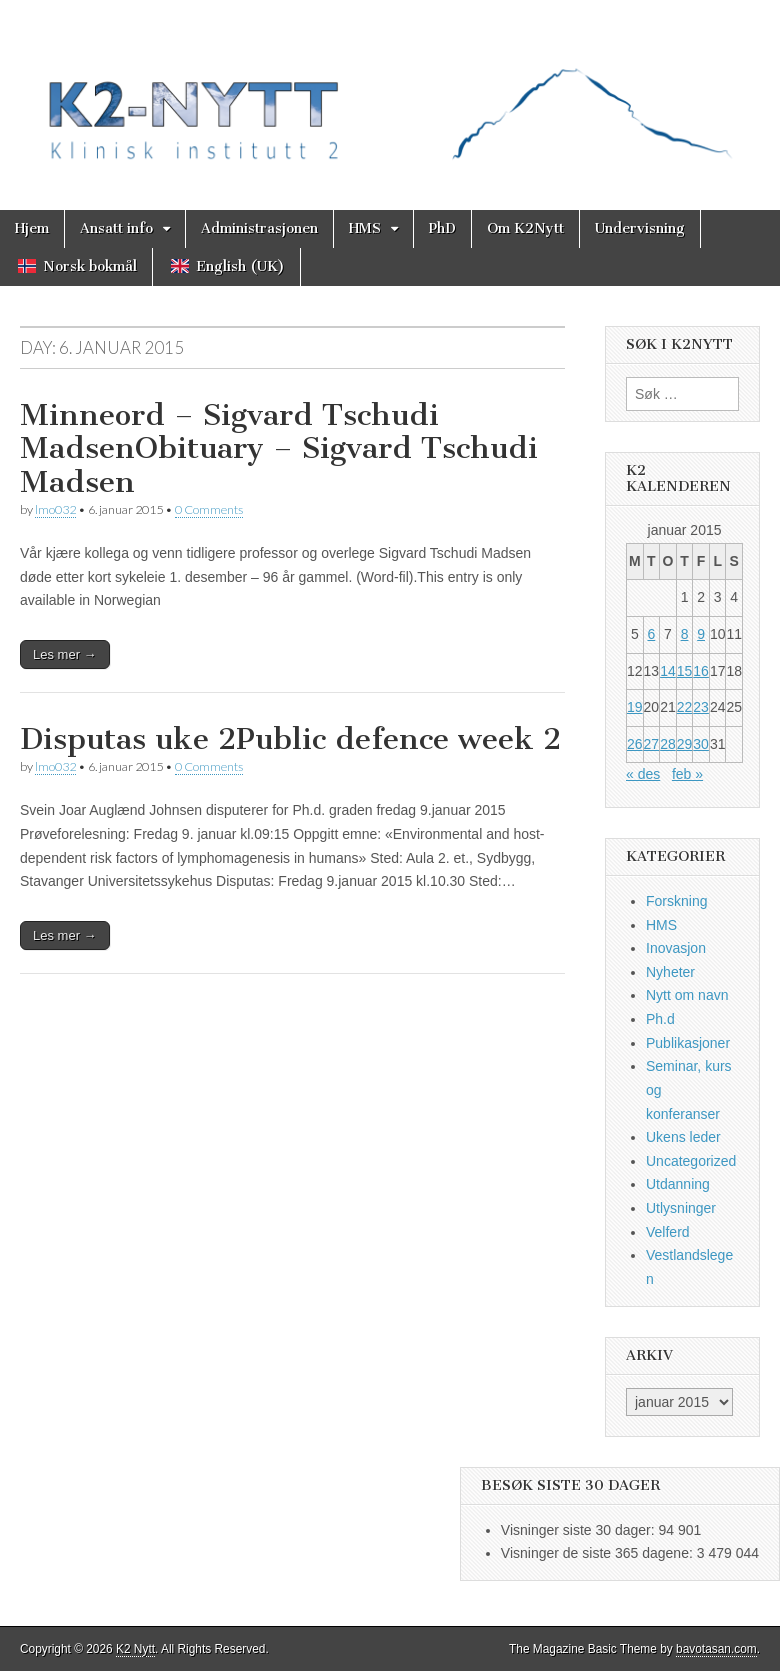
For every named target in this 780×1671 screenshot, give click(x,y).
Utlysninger (681, 1208)
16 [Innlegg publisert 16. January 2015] (701, 671)
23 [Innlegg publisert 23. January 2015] (701, 707)
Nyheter (670, 972)
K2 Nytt (135, 1649)
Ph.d (660, 1019)
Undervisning (640, 228)
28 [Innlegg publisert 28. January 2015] (668, 744)
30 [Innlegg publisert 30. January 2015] (701, 744)
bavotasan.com (716, 1649)
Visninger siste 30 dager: (580, 1530)
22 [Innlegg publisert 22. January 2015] (685, 707)
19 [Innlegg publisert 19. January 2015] (635, 707)
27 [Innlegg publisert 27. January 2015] (652, 744)
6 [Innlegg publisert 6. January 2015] (651, 634)
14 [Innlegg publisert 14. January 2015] (668, 671)
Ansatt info (116, 228)
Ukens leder (683, 1137)
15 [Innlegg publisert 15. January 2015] (685, 671)
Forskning (676, 901)
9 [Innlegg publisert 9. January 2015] (701, 634)
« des (643, 774)
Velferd (668, 1232)
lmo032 (55, 509)
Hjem (32, 228)
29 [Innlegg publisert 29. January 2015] (685, 744)
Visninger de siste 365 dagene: (599, 1553)
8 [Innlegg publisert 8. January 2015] (685, 634)
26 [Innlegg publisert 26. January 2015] (635, 744)
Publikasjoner (688, 1043)
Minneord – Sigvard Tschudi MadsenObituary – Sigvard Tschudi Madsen (279, 448)
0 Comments (209, 509)
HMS (365, 228)
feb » (687, 774)
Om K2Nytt (525, 228)
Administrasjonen (259, 228)
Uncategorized (691, 1161)
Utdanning (678, 1184)
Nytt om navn (687, 995)
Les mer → (65, 654)
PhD (442, 228)
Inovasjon (676, 948)
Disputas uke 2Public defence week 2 (290, 739)
